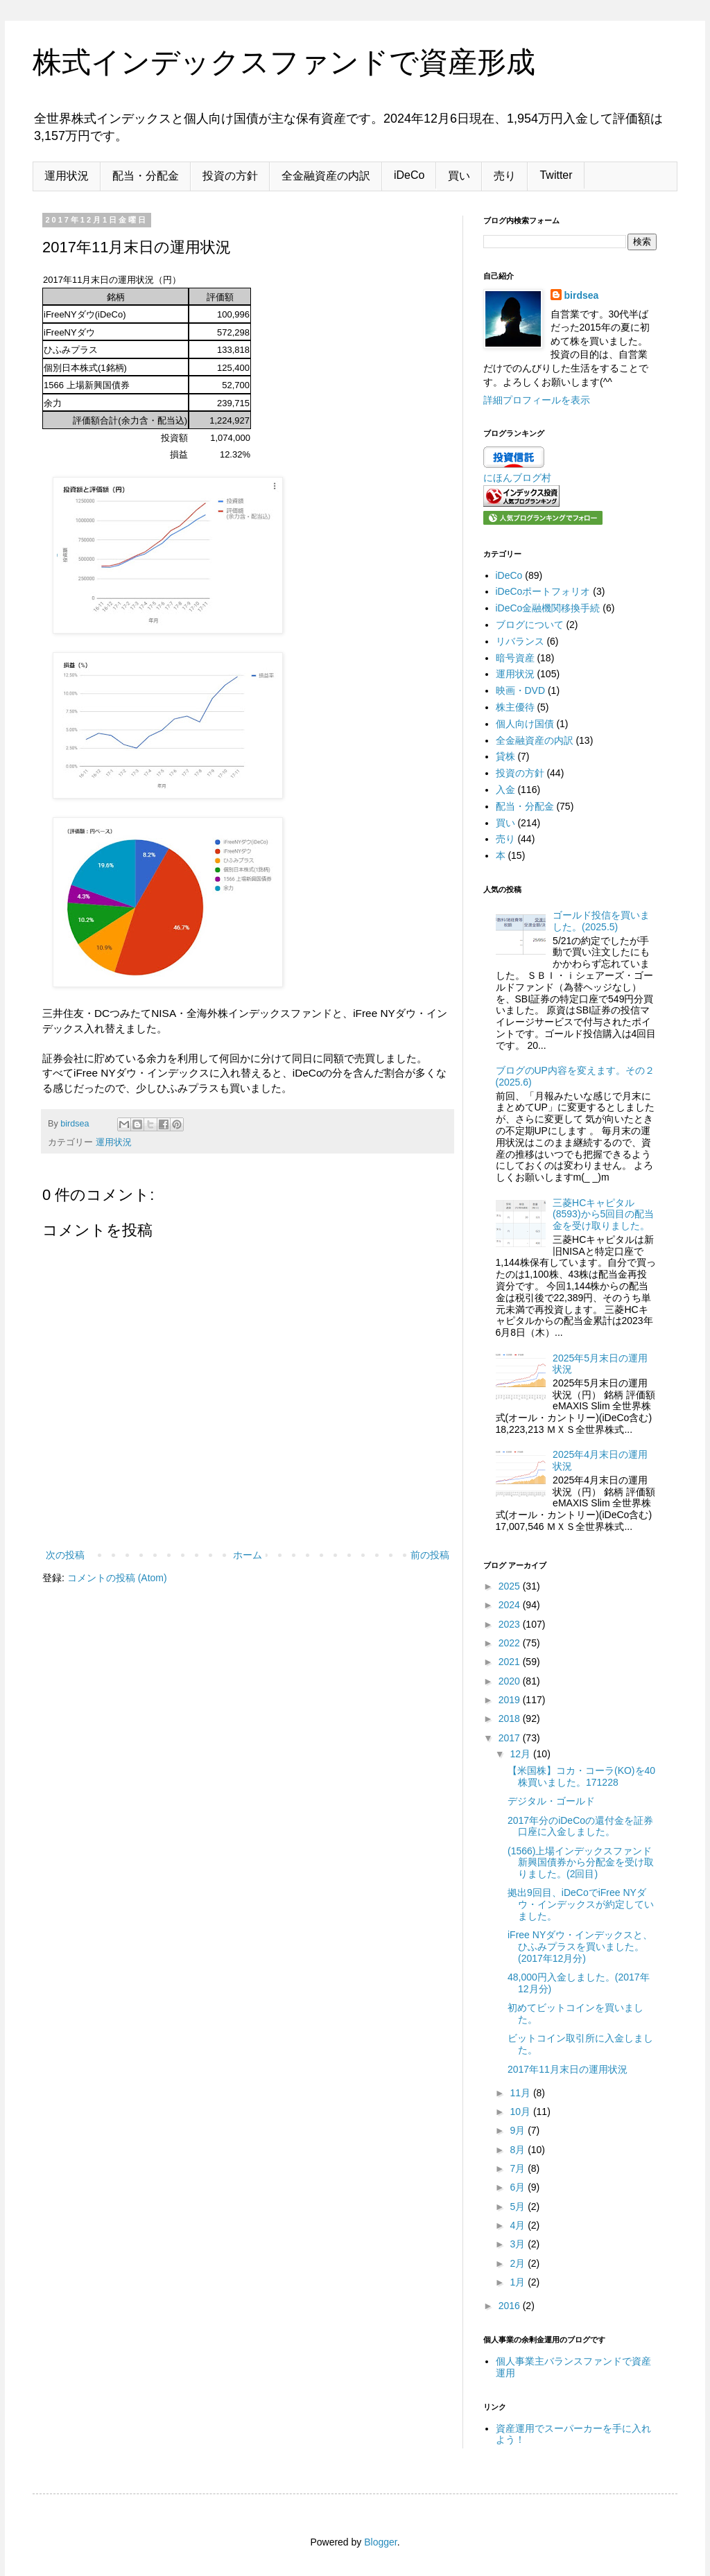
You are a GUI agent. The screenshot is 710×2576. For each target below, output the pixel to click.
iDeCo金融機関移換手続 (548, 607)
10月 (521, 2111)
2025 (511, 1586)
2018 (511, 1718)
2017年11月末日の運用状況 (567, 2069)
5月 (519, 2206)
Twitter (555, 175)
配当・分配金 (145, 176)
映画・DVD (521, 690)
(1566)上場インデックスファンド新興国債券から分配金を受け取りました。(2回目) (581, 1862)
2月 (519, 2263)
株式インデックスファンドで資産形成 (284, 62)
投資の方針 (230, 176)
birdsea (581, 295)
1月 (519, 2282)
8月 (519, 2149)
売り (505, 176)
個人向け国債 (525, 723)
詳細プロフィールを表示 (536, 400)
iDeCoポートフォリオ (543, 591)
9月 (519, 2130)
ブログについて (530, 624)
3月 (519, 2243)
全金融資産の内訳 (326, 176)
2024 (511, 1604)
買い (459, 176)
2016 (511, 2305)
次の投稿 (65, 1554)
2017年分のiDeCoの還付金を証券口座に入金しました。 (580, 1826)
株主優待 (515, 707)
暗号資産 (515, 657)
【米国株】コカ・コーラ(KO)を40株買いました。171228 (581, 1776)
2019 (511, 1699)
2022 (511, 1642)
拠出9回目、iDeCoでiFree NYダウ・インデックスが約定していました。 (581, 1904)
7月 (519, 2168)
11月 (521, 2092)
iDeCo (409, 175)
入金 (505, 789)
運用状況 (66, 176)
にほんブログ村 (517, 477)
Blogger (380, 2542)
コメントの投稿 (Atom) (117, 1577)
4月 (519, 2225)
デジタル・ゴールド (551, 1801)
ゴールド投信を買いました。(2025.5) (601, 921)
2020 (511, 1681)
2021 (511, 1661)
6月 (519, 2187)
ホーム (247, 1554)
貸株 (505, 756)
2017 (511, 1737)
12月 (521, 1753)
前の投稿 (429, 1554)
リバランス (520, 641)
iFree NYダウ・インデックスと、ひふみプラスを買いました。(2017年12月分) (580, 1946)
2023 (511, 1624)
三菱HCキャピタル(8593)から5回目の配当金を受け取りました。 (603, 1214)
